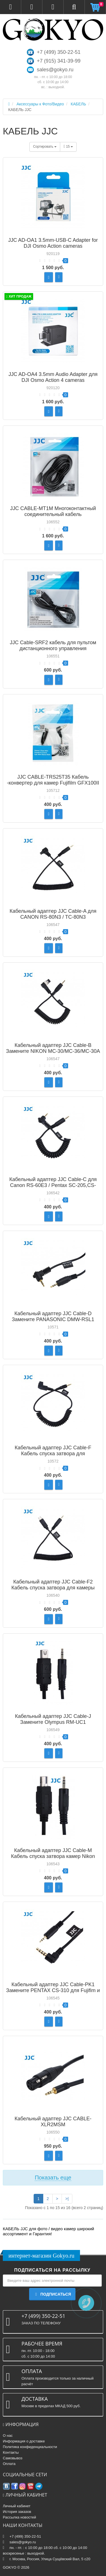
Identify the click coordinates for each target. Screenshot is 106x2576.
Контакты (11, 2452)
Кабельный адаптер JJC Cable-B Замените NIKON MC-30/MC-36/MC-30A (53, 1048)
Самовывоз (12, 2458)
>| (67, 2198)
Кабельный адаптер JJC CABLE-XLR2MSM (52, 2121)
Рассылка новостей (19, 2517)
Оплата (9, 2464)
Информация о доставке (24, 2441)
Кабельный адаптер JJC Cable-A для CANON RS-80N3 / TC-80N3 (53, 914)
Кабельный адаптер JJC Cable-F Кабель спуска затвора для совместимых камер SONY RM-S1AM (53, 1453)
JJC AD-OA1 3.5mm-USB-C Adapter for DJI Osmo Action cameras (53, 243)
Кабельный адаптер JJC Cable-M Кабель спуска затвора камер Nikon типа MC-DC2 (53, 1856)
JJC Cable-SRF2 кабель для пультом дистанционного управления (53, 645)
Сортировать (45, 147)
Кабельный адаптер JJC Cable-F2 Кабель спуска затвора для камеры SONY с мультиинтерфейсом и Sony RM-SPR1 (53, 1590)
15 (68, 147)
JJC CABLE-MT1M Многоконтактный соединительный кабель (53, 511)
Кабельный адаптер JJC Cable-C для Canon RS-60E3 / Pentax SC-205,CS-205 (53, 1185)
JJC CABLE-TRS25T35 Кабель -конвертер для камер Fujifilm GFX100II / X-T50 (53, 783)
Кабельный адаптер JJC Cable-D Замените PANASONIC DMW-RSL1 (53, 1316)
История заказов (17, 2511)
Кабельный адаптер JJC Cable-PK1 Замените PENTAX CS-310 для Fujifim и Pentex (53, 1990)
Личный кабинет (17, 2506)
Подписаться (52, 2294)
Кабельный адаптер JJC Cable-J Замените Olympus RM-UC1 (53, 1719)
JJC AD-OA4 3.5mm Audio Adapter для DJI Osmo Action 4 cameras (53, 377)
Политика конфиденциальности (30, 2447)
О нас (8, 2435)
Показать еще (53, 2177)
